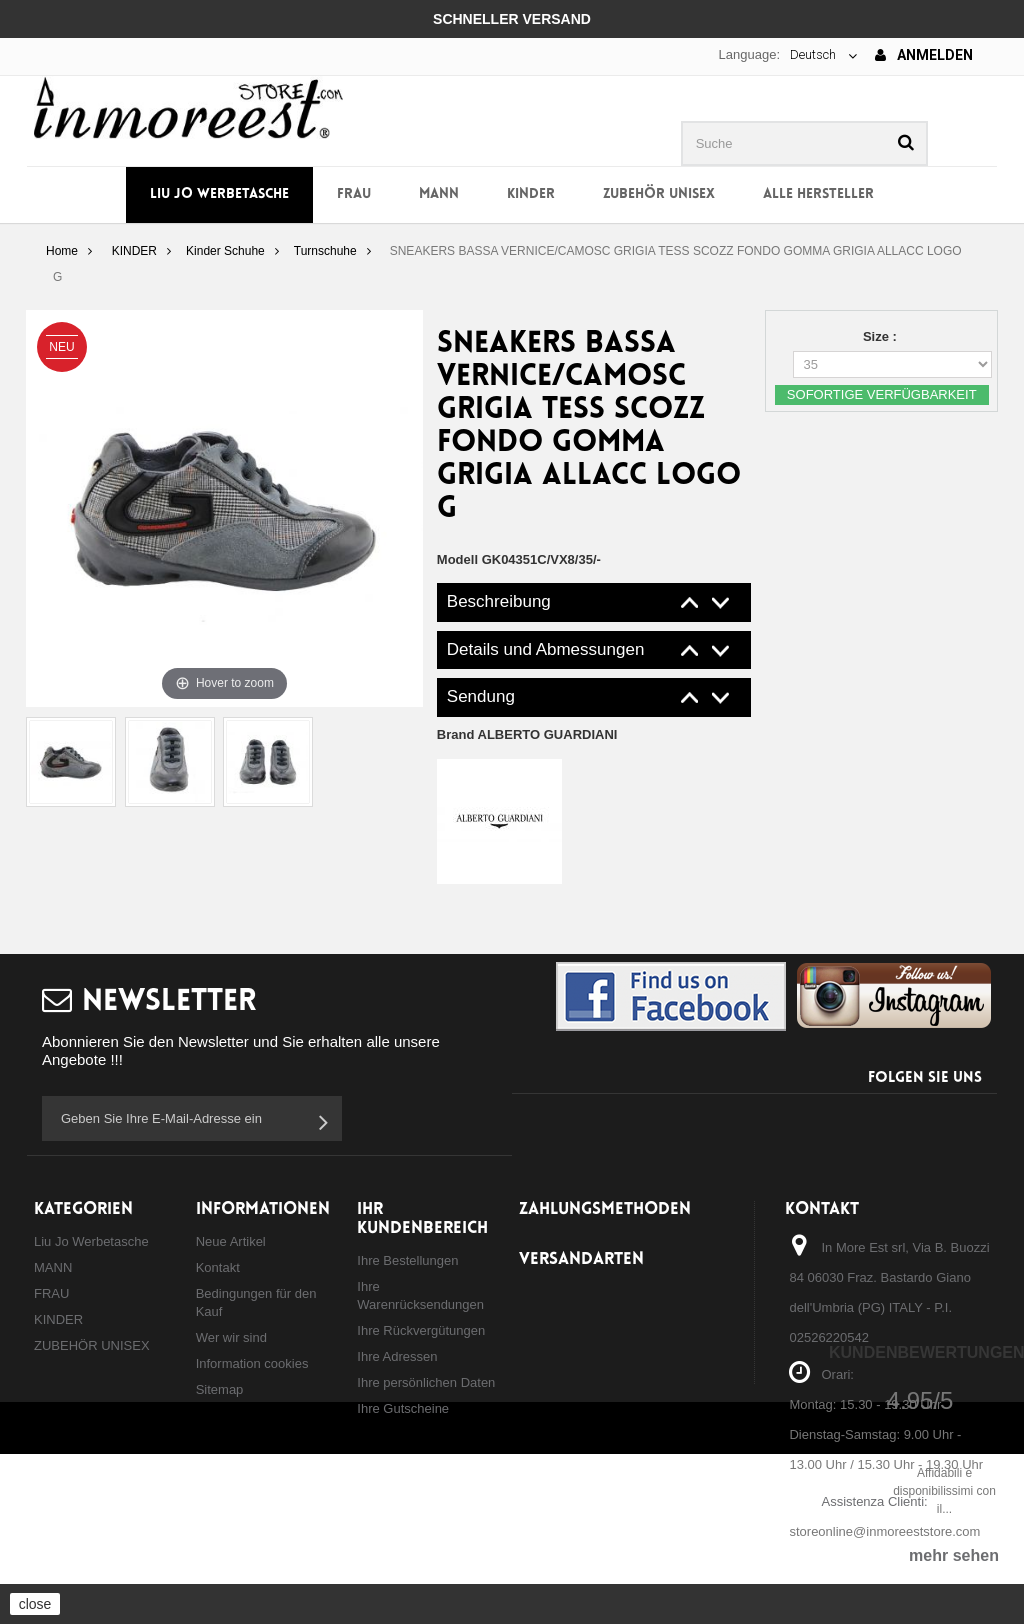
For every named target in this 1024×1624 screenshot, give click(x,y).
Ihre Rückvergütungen (421, 1330)
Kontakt (218, 1267)
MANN (439, 194)
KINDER (531, 194)
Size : (882, 336)
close (35, 1604)
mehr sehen (954, 1555)
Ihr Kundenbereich (422, 1219)
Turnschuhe (325, 251)
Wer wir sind (231, 1337)
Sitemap (220, 1389)
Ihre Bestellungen (407, 1260)
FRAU (354, 194)
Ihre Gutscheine (403, 1408)
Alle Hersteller (818, 194)
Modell (457, 559)
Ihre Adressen (397, 1356)
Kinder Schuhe (225, 251)
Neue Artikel (231, 1241)
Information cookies (252, 1363)
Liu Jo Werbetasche (219, 194)
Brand (527, 734)
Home (62, 251)
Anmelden (924, 55)
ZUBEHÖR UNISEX (659, 194)
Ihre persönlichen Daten (426, 1382)
